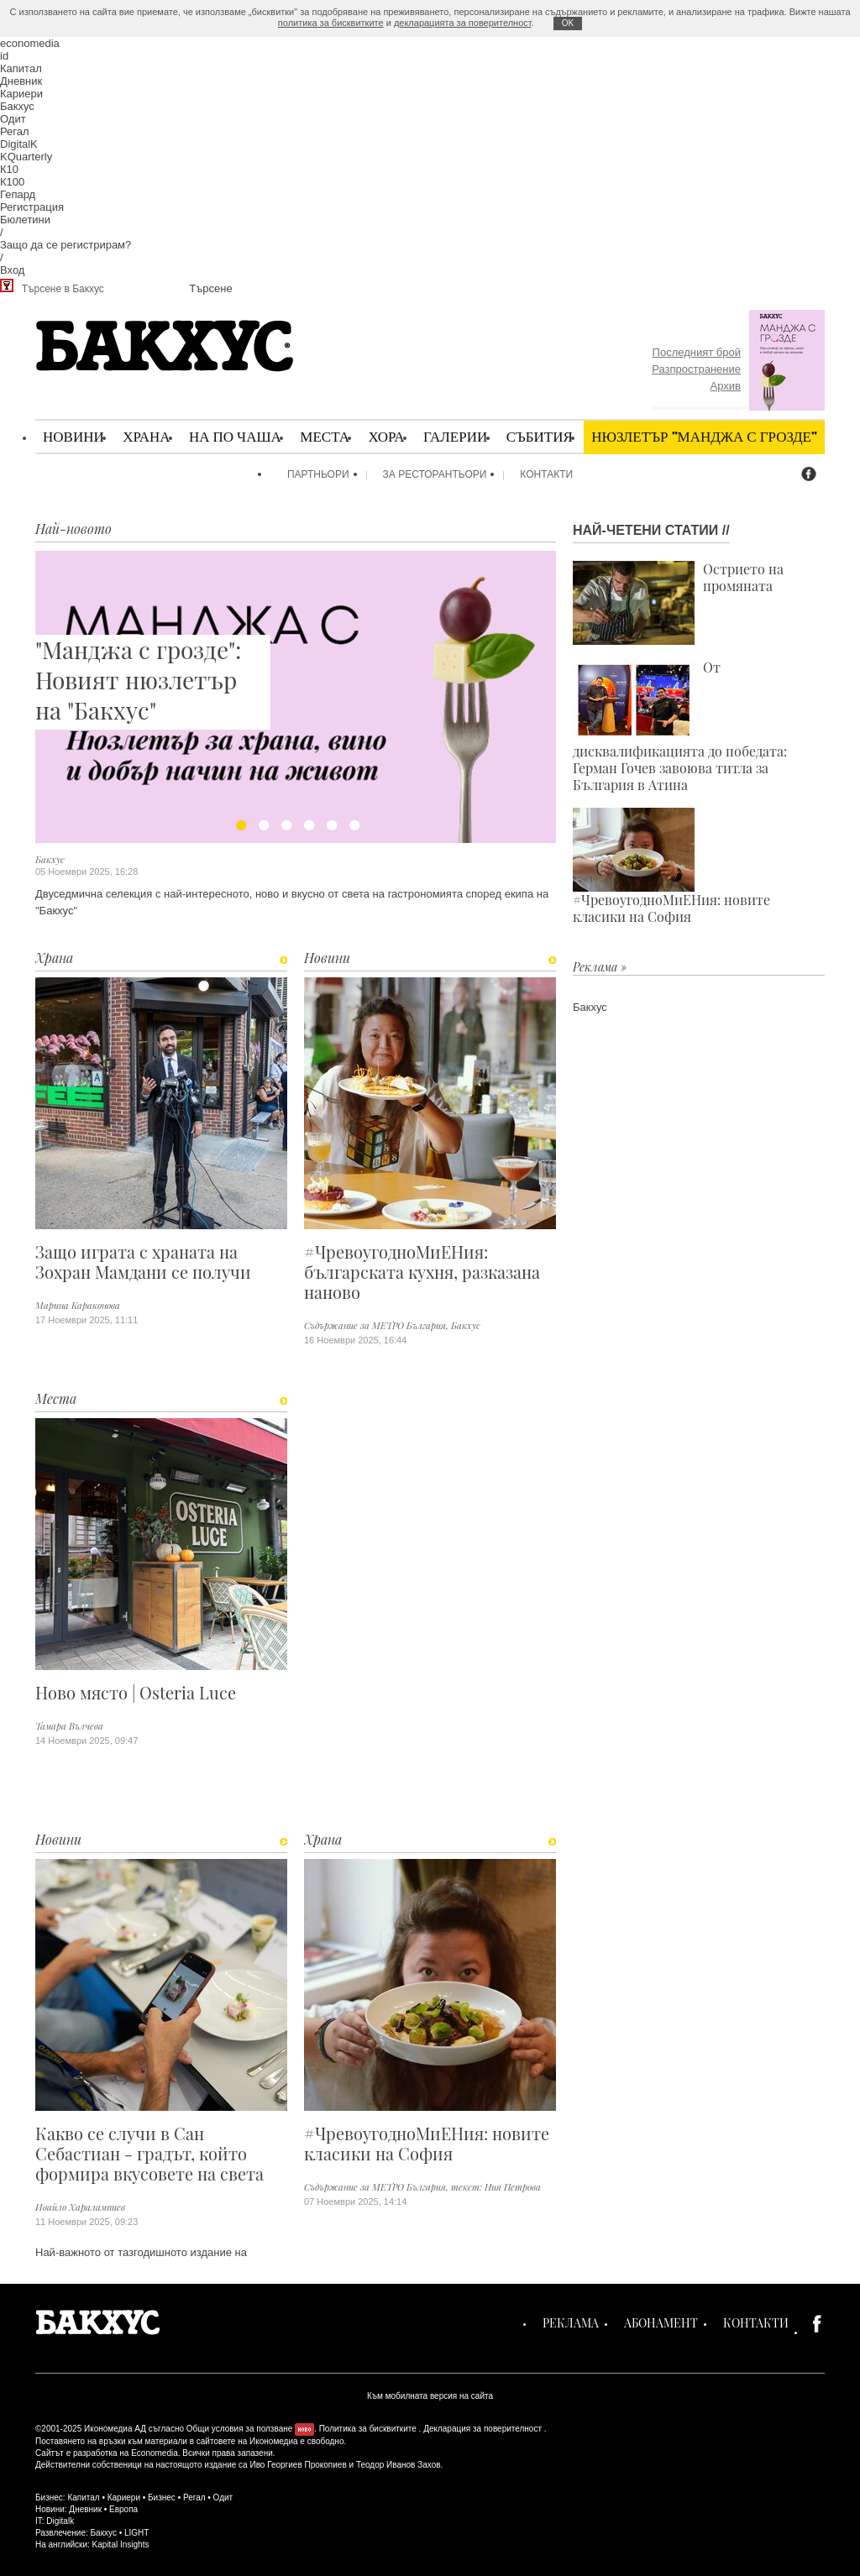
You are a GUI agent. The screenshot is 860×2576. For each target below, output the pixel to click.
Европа (123, 2509)
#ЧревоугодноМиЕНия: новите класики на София (426, 2143)
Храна (146, 436)
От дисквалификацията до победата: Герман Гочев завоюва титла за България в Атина (680, 726)
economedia (30, 43)
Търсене (210, 288)
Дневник (21, 81)
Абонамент (661, 2323)
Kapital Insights (120, 2544)
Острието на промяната (678, 603)
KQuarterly (26, 156)
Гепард (17, 194)
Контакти (546, 474)
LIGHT (136, 2532)
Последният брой (697, 352)
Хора (386, 436)
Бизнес (162, 2497)
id (4, 56)
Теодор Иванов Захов (398, 2464)
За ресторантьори (435, 474)
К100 (12, 181)
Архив (726, 386)
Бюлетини (25, 219)
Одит (13, 119)
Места (324, 436)
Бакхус (17, 106)
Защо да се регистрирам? (65, 244)
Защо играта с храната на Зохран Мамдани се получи (143, 1262)
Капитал (21, 68)
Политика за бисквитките (368, 2428)
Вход (12, 270)
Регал (14, 131)
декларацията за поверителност (463, 23)
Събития (539, 436)
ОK (568, 23)
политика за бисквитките (331, 23)
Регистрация (32, 207)
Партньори (318, 474)
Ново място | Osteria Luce (135, 1693)
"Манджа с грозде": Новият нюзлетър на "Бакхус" (141, 680)
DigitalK (19, 144)
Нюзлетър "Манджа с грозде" (704, 436)
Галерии (455, 436)
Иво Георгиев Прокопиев (297, 2464)
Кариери (21, 93)
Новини (73, 436)
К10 (9, 169)
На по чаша (235, 436)
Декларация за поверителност (482, 2428)
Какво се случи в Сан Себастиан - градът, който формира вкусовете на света (149, 2153)
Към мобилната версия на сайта (430, 2396)
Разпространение (696, 369)
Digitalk (60, 2521)
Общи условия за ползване (239, 2428)
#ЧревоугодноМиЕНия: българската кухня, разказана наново (422, 1272)
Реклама (571, 2323)
